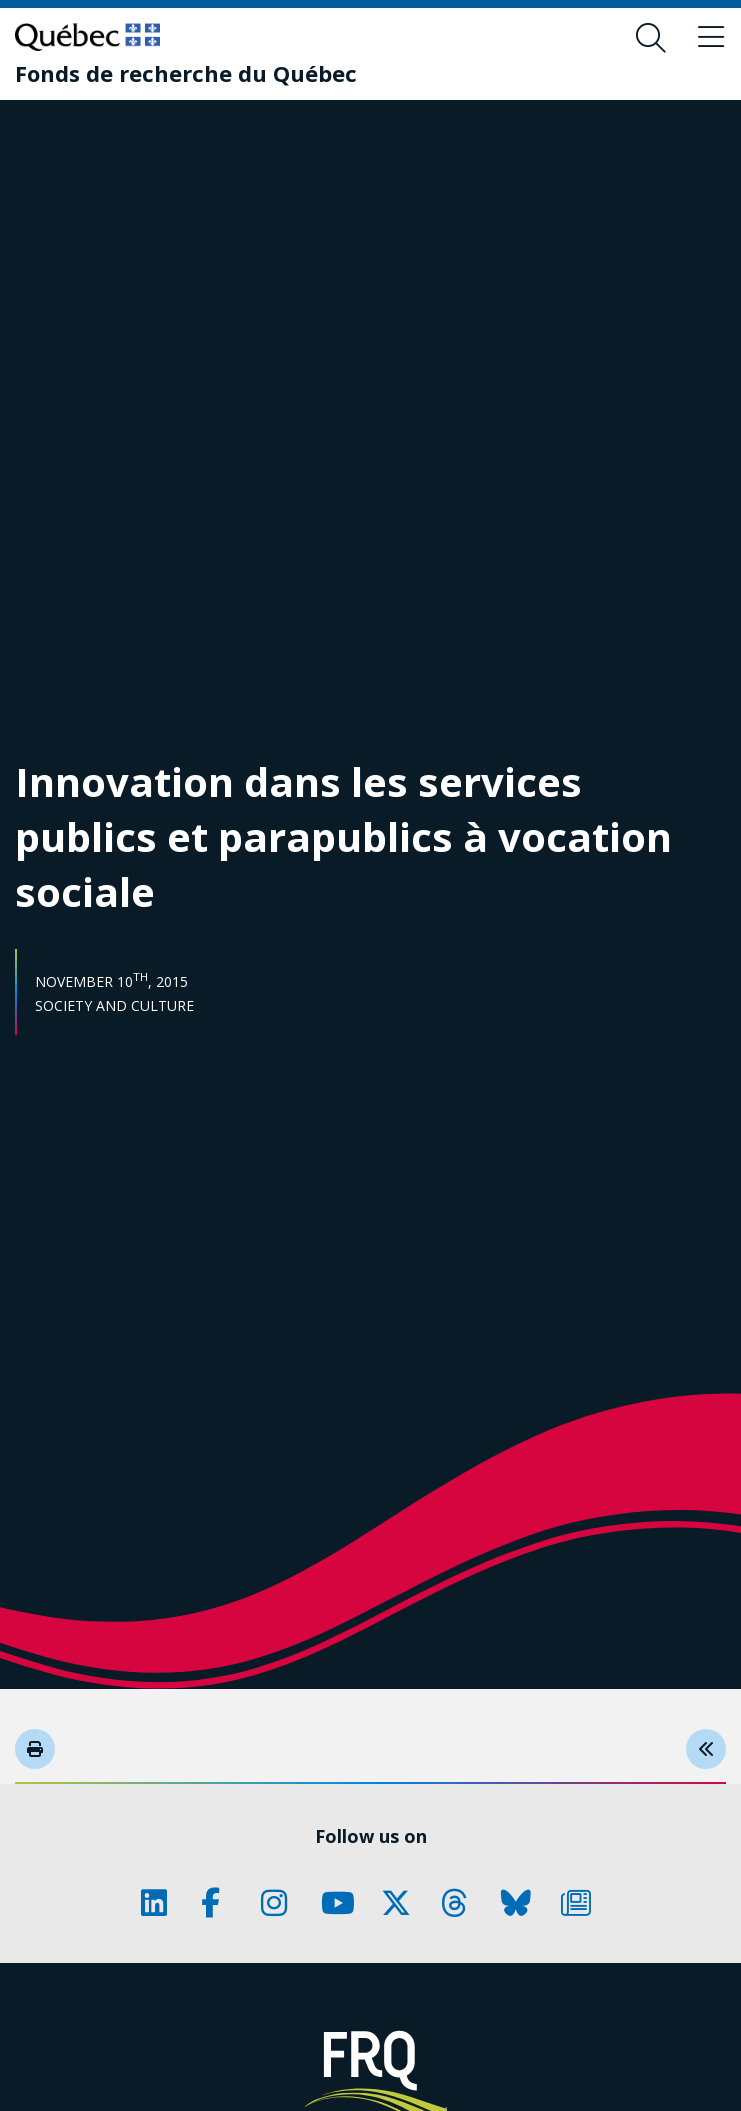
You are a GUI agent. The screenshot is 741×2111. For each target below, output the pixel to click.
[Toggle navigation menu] (711, 38)
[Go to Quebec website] (87, 37)
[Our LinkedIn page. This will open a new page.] (161, 1903)
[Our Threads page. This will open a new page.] (461, 1903)
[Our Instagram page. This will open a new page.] (281, 1903)
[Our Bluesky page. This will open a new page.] (521, 1903)
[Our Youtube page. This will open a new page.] (341, 1903)
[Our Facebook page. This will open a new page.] (221, 1903)
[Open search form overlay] (651, 38)
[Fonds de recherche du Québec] (186, 73)
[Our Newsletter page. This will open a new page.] (581, 1903)
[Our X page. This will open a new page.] (401, 1903)
